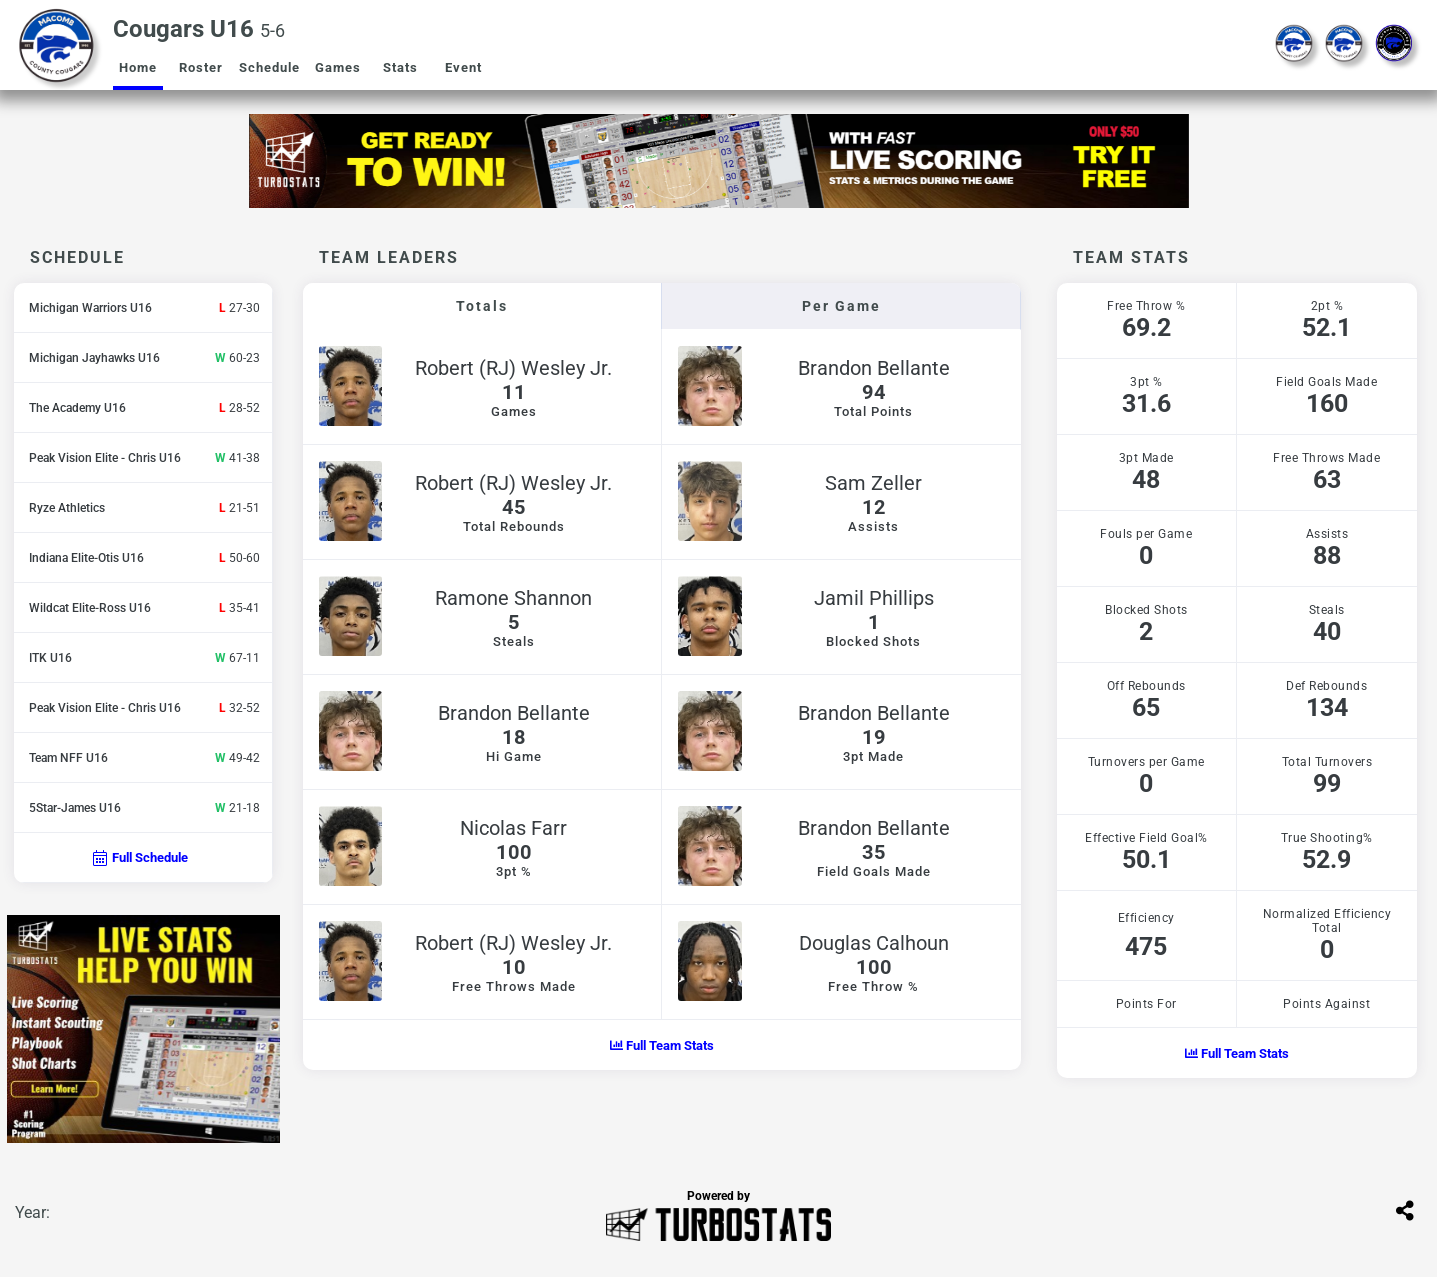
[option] (719, 161)
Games (338, 67)
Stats (400, 67)
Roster (201, 67)
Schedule (269, 67)
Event (463, 67)
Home (138, 67)
